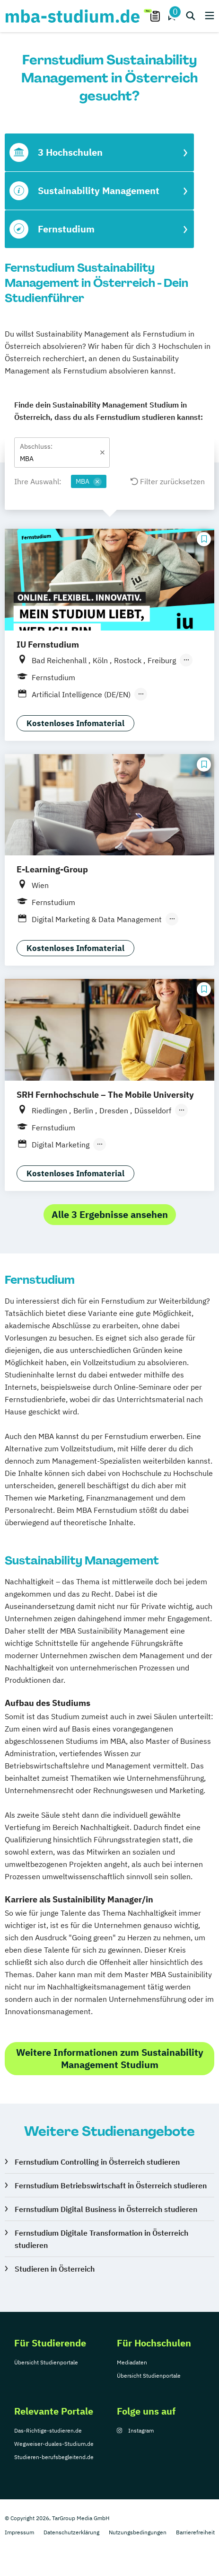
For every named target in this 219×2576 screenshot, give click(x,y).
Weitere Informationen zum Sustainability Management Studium (109, 2058)
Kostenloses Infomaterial (75, 723)
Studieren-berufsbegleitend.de (54, 2457)
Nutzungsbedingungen (137, 2532)
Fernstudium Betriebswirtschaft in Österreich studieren (111, 2185)
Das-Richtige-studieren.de (48, 2430)
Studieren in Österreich (55, 2269)
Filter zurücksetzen (168, 481)
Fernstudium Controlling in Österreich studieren (97, 2162)
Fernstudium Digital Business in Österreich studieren (106, 2209)
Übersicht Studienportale (46, 2362)
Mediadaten (132, 2362)
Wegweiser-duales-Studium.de (54, 2443)
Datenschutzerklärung (71, 2532)
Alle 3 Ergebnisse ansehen (110, 1214)
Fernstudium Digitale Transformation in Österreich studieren (101, 2239)
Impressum (19, 2532)
